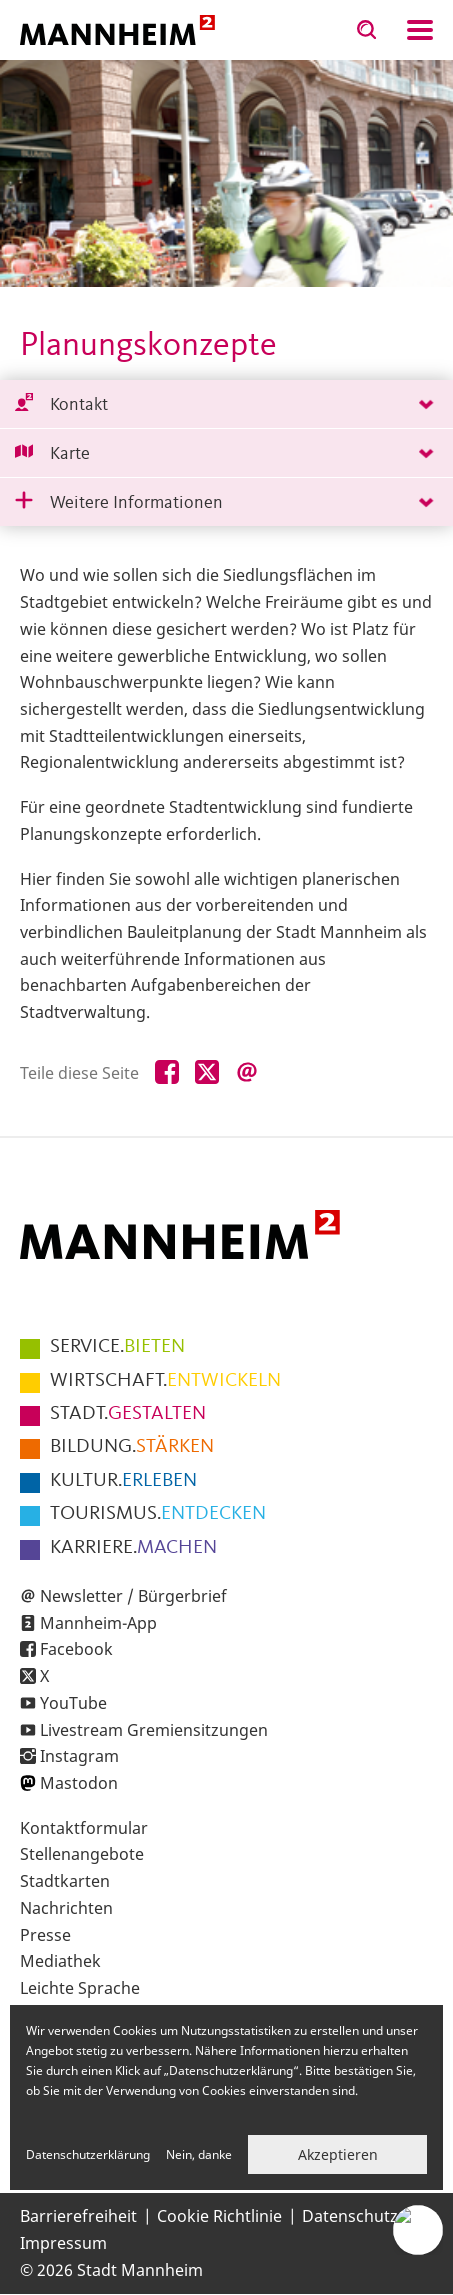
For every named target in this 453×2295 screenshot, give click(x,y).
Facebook (76, 1649)
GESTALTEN (128, 1414)
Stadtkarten (65, 1881)
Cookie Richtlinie (219, 2216)
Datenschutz (350, 2216)
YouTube (73, 1703)
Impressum (63, 2243)
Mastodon (79, 1783)
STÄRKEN (132, 1447)
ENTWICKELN (165, 1381)
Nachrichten (66, 1908)
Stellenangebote (82, 1854)
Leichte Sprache (80, 1988)
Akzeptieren (338, 2154)
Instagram (79, 1756)
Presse (45, 1935)
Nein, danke (199, 2154)
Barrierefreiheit (78, 2216)
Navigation (420, 30)
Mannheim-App (98, 1623)
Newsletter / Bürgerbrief (133, 1596)
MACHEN (133, 1548)
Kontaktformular (84, 1828)
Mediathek (60, 1961)
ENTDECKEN (158, 1514)
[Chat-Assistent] (418, 2230)
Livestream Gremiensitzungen (154, 1730)
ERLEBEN (123, 1481)
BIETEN (117, 1347)
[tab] (226, 404)
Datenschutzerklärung (88, 2154)
